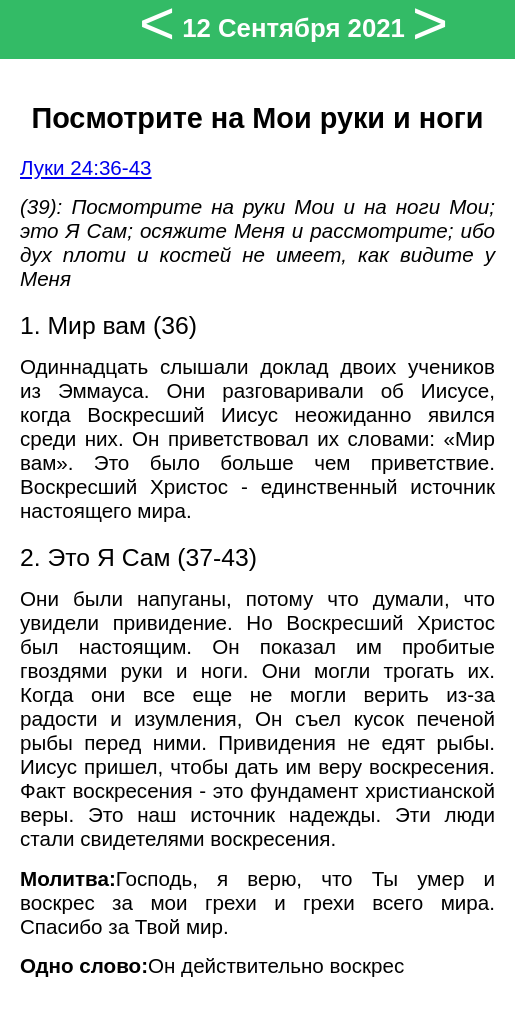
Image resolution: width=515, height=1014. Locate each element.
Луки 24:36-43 (86, 167)
